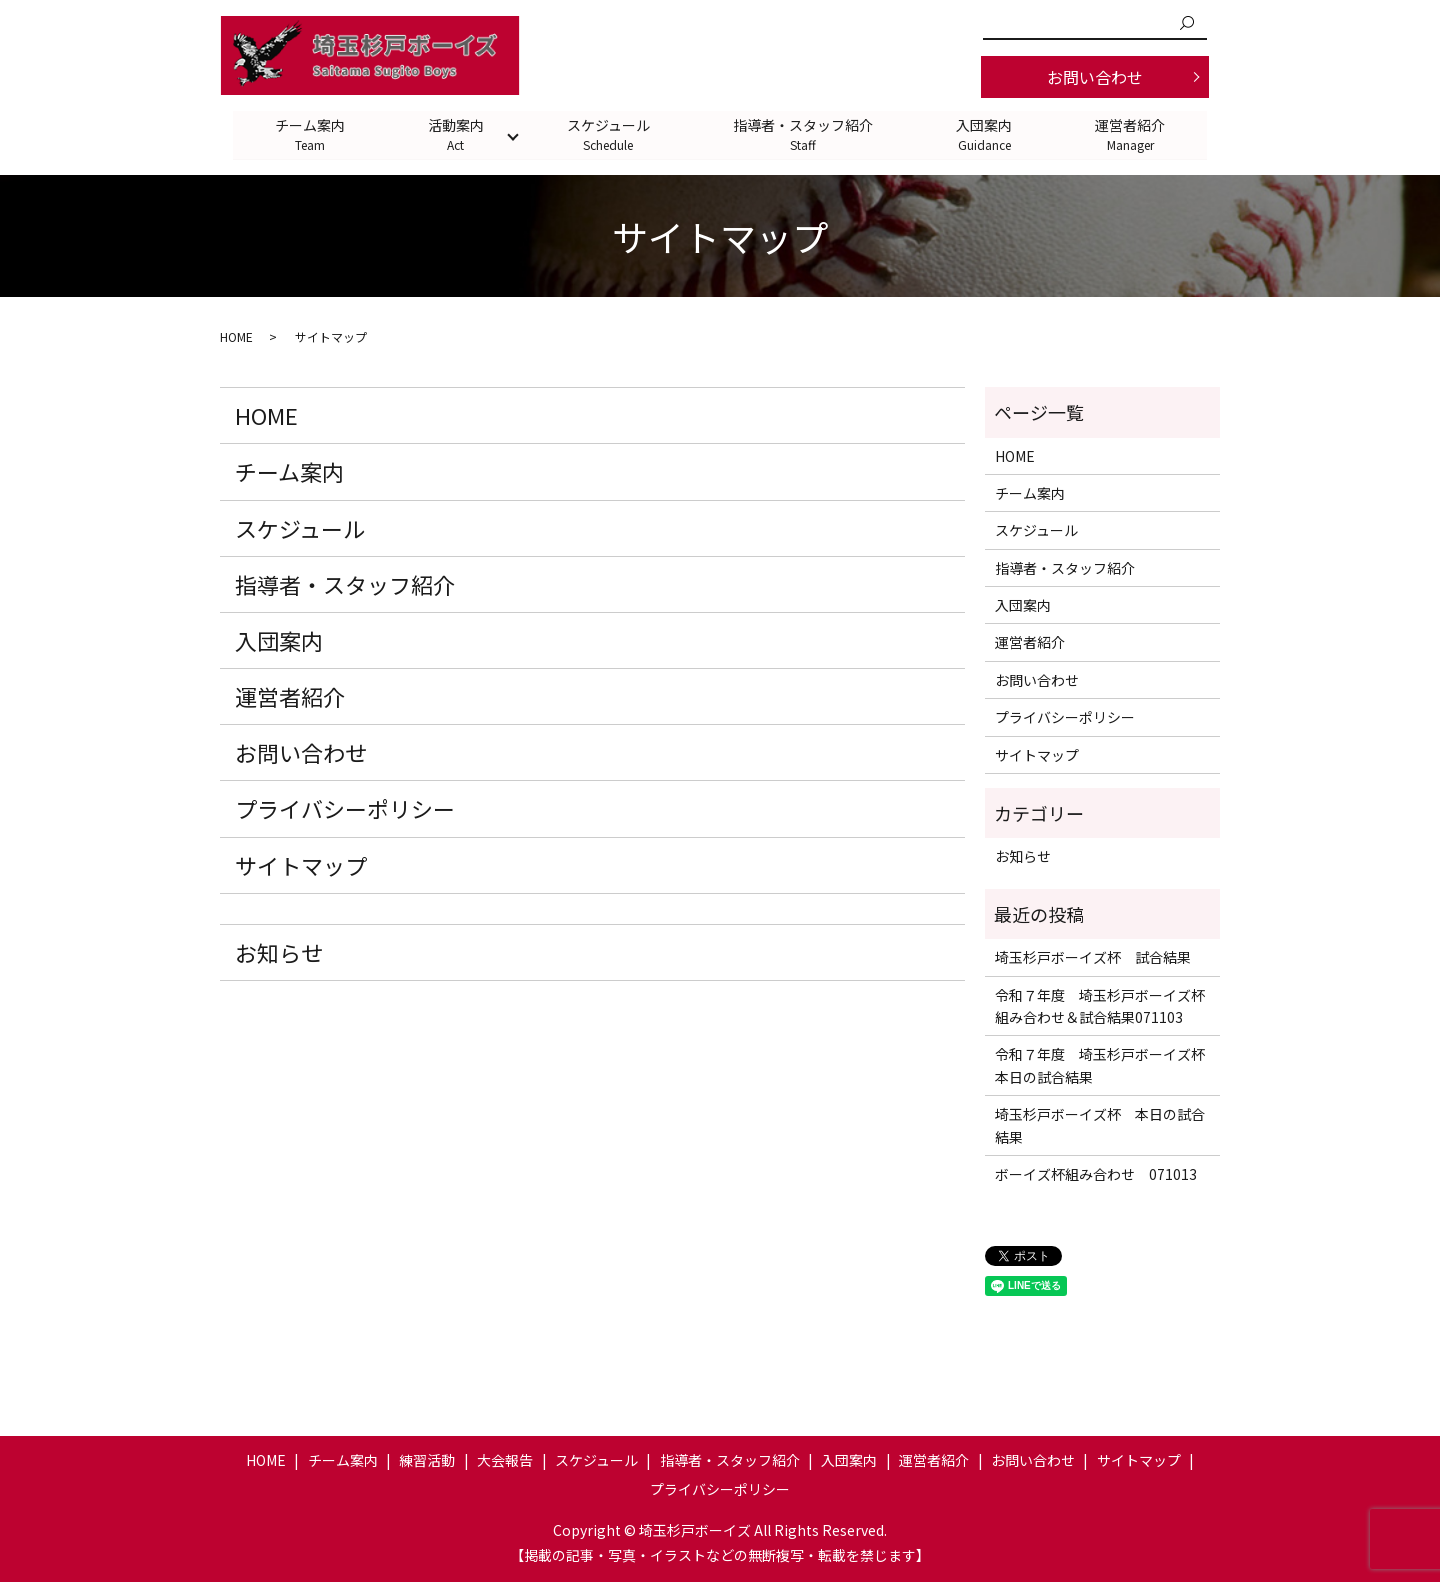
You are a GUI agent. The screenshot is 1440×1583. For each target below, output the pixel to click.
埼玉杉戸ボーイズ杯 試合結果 (1093, 958)
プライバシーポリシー (345, 809)
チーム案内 (308, 134)
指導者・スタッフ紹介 (804, 134)
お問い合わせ (1095, 77)
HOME (236, 337)
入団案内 (986, 134)
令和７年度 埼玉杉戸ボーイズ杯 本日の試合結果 (1102, 1066)
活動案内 (455, 134)
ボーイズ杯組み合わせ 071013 (1096, 1175)
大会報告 (505, 1460)
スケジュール (608, 134)
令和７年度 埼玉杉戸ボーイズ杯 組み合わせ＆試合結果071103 (1102, 1006)
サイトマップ (301, 865)
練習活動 (427, 1460)
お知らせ (279, 952)
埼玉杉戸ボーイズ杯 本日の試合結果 (1100, 1126)
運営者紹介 (1133, 134)
